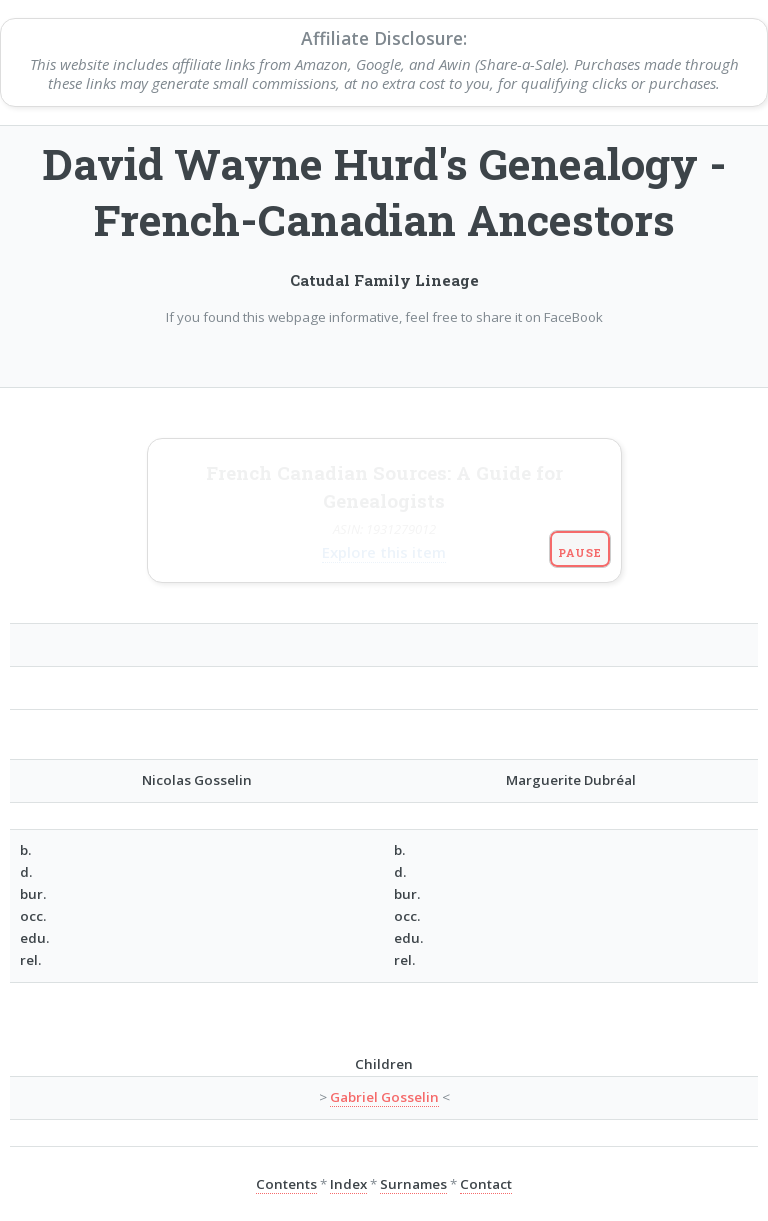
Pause (579, 468)
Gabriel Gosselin (384, 1014)
